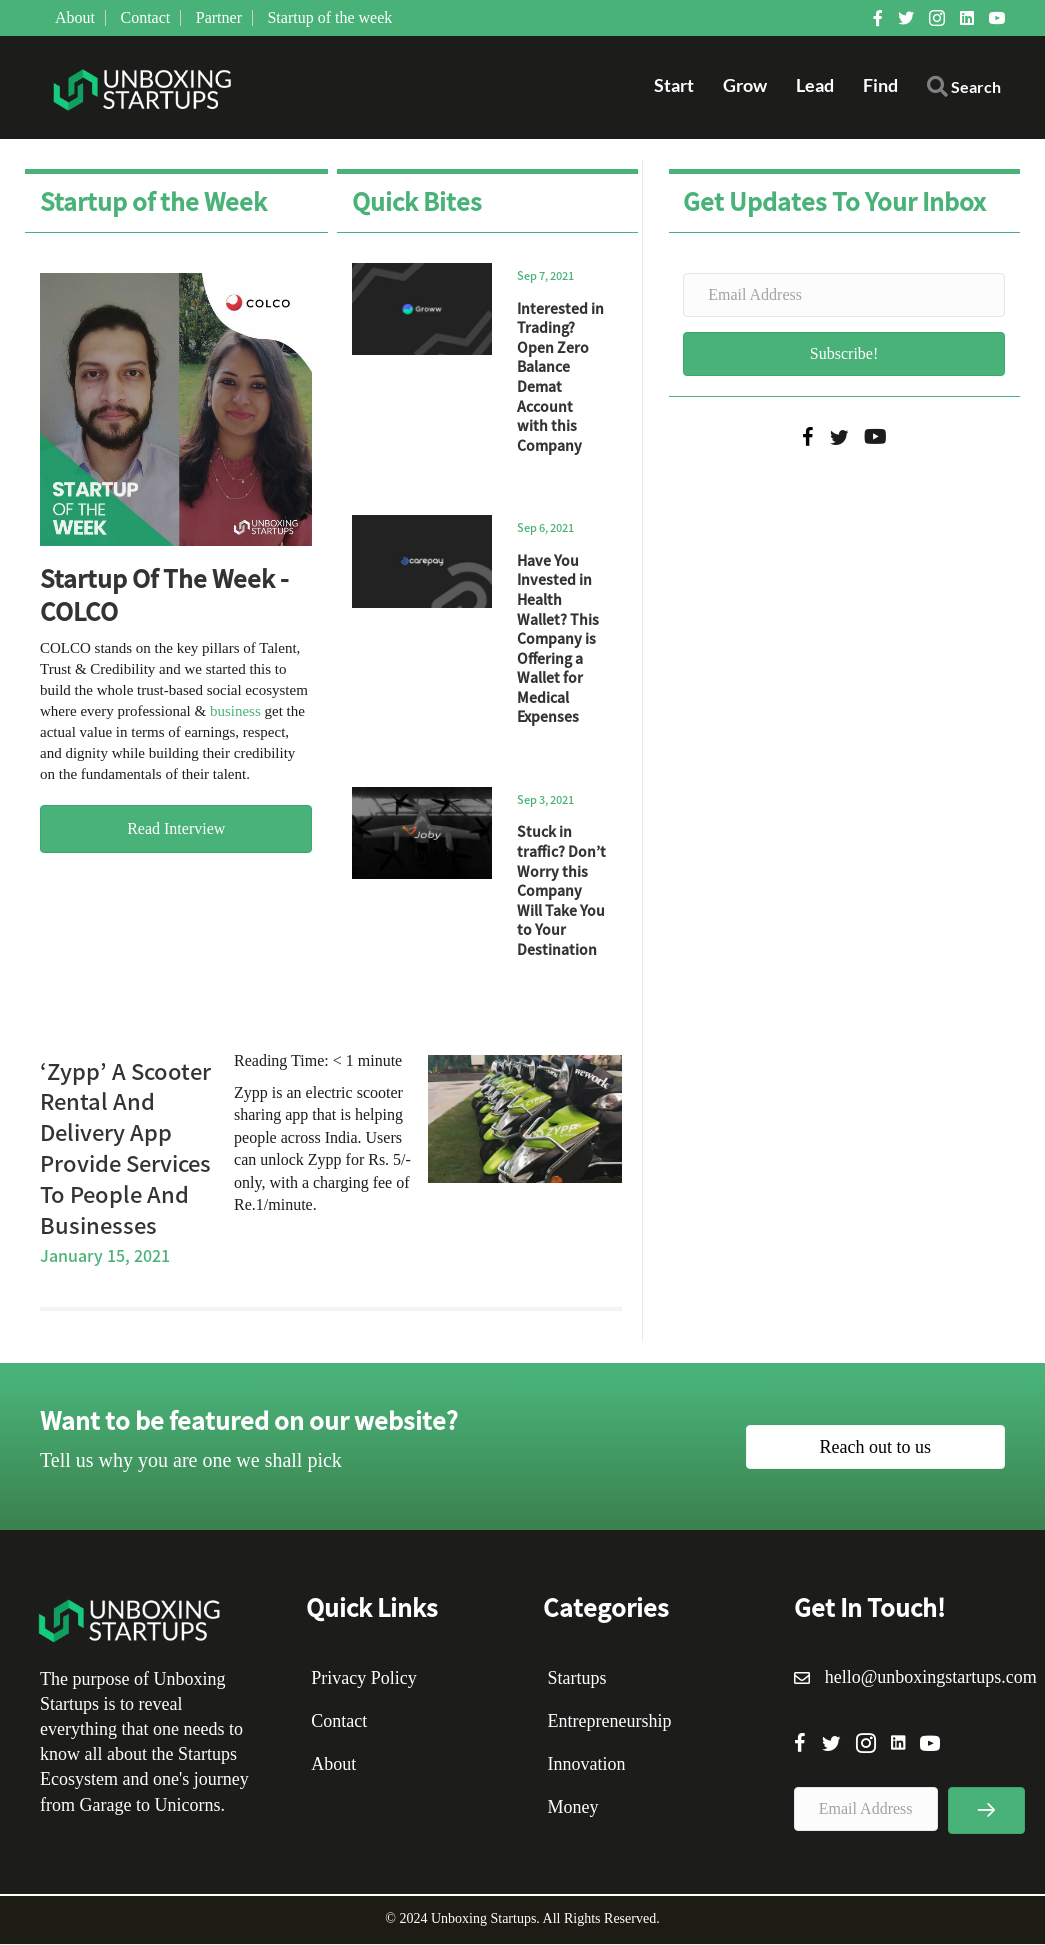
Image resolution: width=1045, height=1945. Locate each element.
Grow (745, 86)
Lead (815, 86)
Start (674, 86)
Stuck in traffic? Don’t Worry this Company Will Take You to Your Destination (561, 891)
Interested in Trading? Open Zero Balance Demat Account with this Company (560, 377)
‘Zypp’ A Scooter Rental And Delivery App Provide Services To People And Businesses (125, 1148)
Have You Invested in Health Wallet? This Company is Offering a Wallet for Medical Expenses (558, 639)
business (235, 712)
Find (880, 86)
